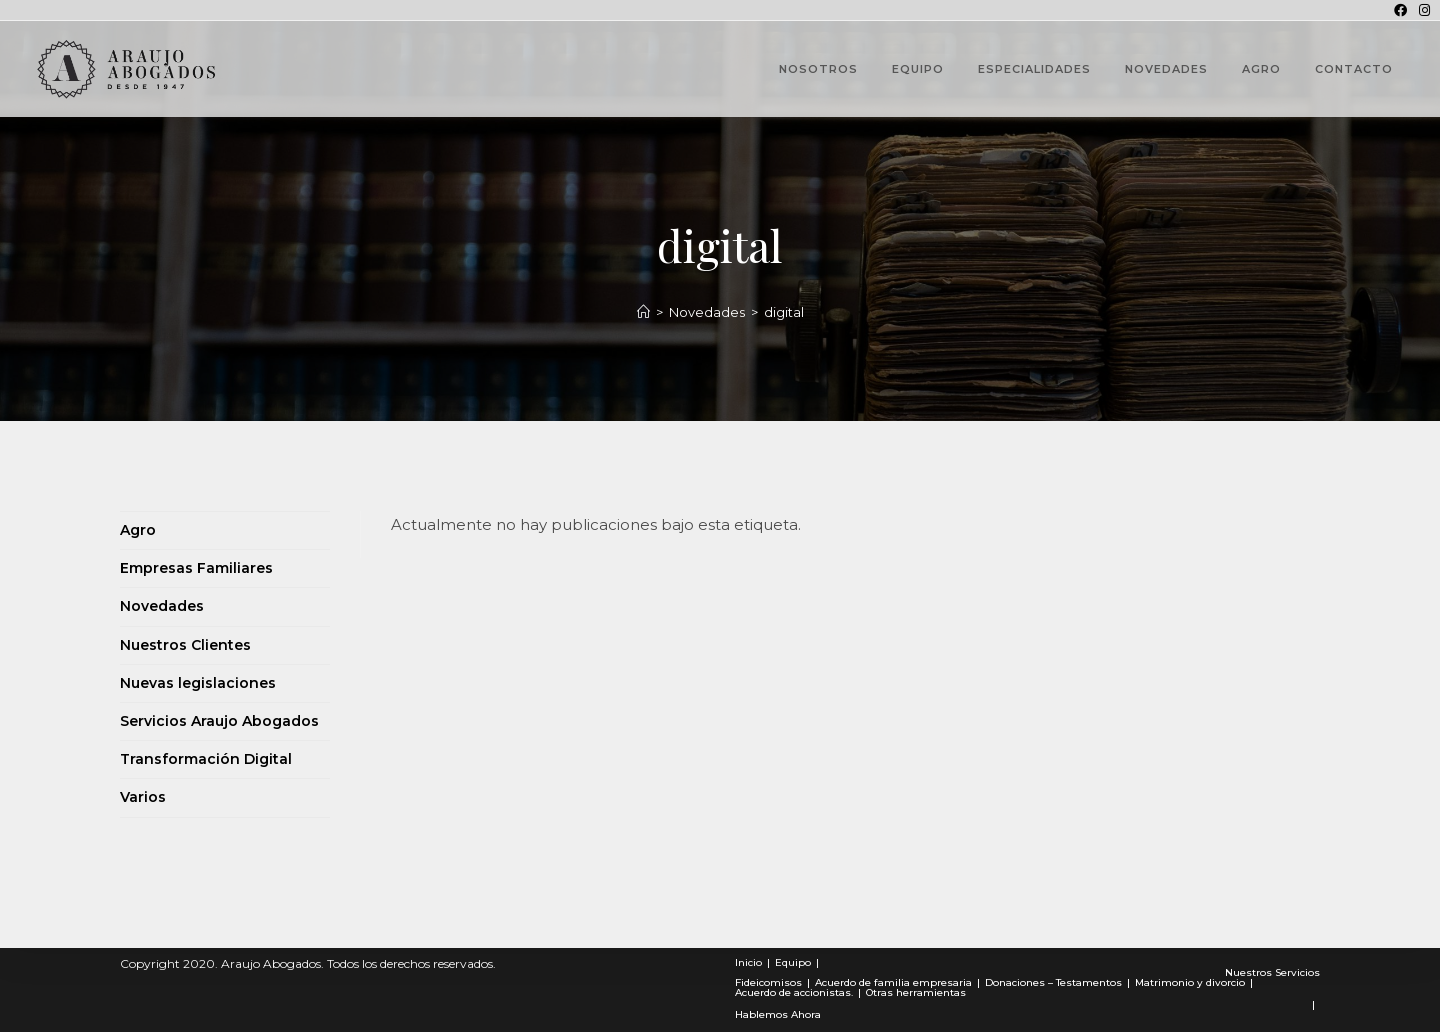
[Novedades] (643, 312)
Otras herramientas (916, 992)
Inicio (748, 962)
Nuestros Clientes (185, 645)
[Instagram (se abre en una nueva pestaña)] (1421, 10)
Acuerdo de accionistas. (794, 992)
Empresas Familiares (196, 568)
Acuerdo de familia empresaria (893, 982)
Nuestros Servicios (1272, 972)
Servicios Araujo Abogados (219, 721)
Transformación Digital (206, 759)
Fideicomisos (768, 982)
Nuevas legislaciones (198, 683)
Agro (138, 530)
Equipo (793, 962)
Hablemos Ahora (778, 1014)
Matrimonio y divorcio (1190, 982)
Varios (143, 797)
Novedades (162, 606)
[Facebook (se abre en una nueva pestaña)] (1400, 10)
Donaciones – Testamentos (1053, 982)
